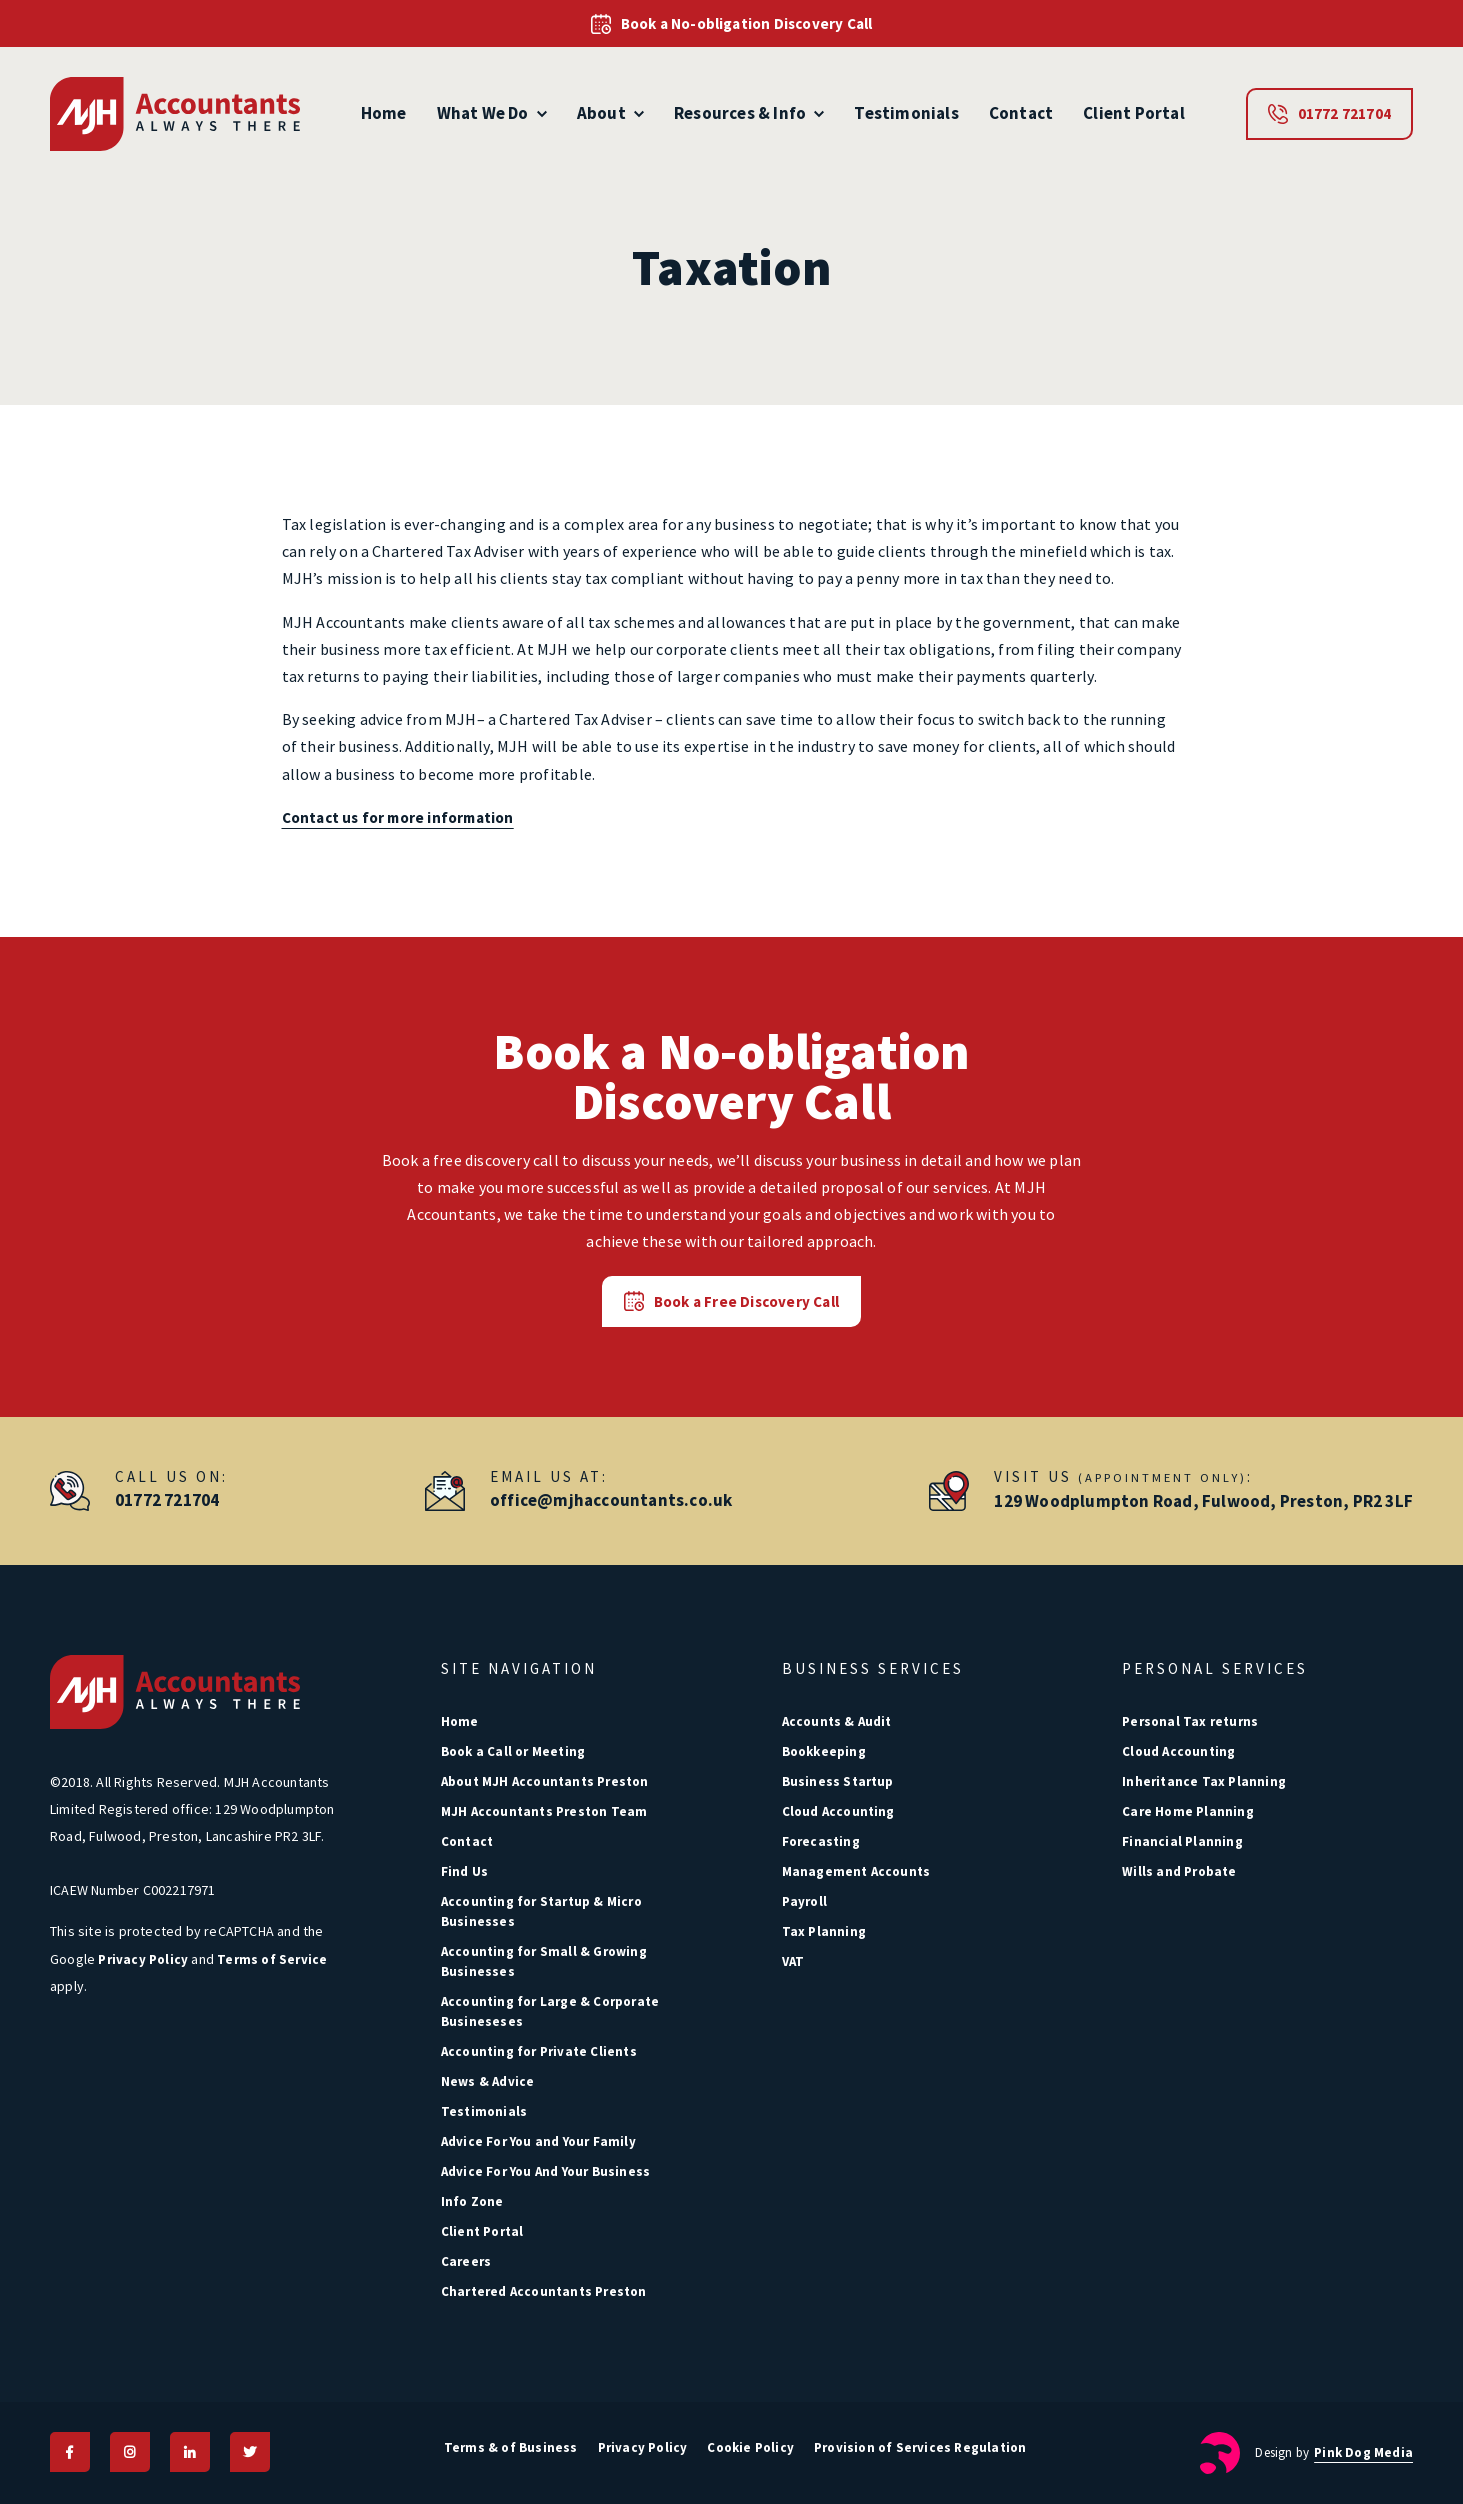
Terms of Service (272, 1959)
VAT (793, 1961)
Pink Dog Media (1363, 2452)
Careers (466, 2261)
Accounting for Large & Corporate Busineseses (550, 2011)
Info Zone (472, 2201)
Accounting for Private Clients (539, 2051)
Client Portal (1134, 113)
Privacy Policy (143, 1959)
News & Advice (488, 2081)
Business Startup (838, 1781)
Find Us (464, 1871)
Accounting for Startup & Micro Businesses (541, 1911)
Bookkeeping (824, 1751)
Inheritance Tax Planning (1204, 1781)
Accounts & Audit (837, 1721)
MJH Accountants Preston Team (544, 1811)
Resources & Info (749, 113)
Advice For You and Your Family (538, 2141)
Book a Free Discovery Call (731, 1301)
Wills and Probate (1179, 1871)
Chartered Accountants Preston (544, 2291)
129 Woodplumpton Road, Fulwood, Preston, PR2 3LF (1203, 1501)
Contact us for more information (398, 817)
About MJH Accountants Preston (545, 1781)
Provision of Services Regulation (920, 2447)
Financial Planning (1182, 1841)
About (610, 113)
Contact (1021, 113)
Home (384, 113)
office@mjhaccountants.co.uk (611, 1500)
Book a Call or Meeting (513, 1751)
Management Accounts (856, 1871)
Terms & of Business (511, 2447)
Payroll (804, 1901)
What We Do (492, 113)
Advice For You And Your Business (545, 2171)
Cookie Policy (750, 2447)
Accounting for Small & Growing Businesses (544, 1961)
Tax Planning (824, 1931)
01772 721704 (1329, 114)
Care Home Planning (1188, 1811)
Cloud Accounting (838, 1811)
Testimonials (906, 113)
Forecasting (821, 1841)
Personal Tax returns (1190, 1721)
